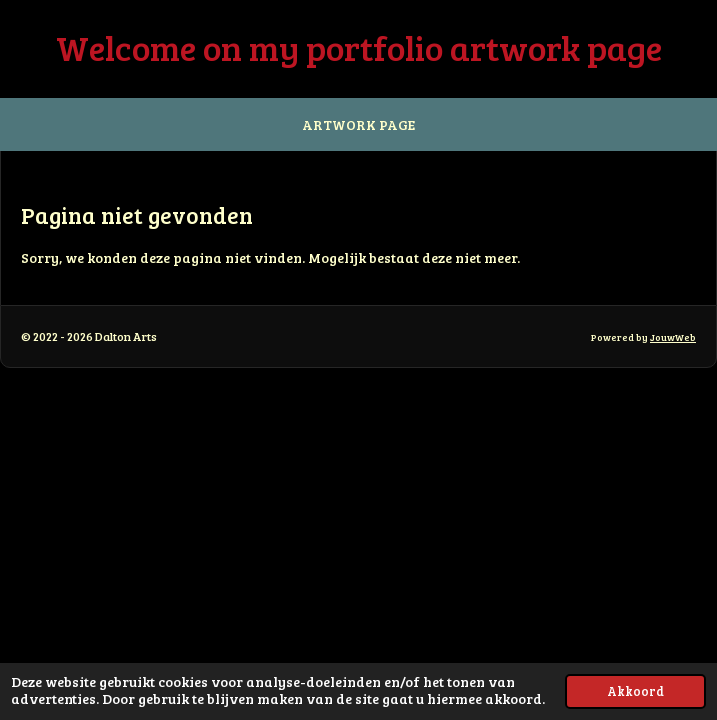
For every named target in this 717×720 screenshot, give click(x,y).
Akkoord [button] (635, 691)
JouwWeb (673, 337)
